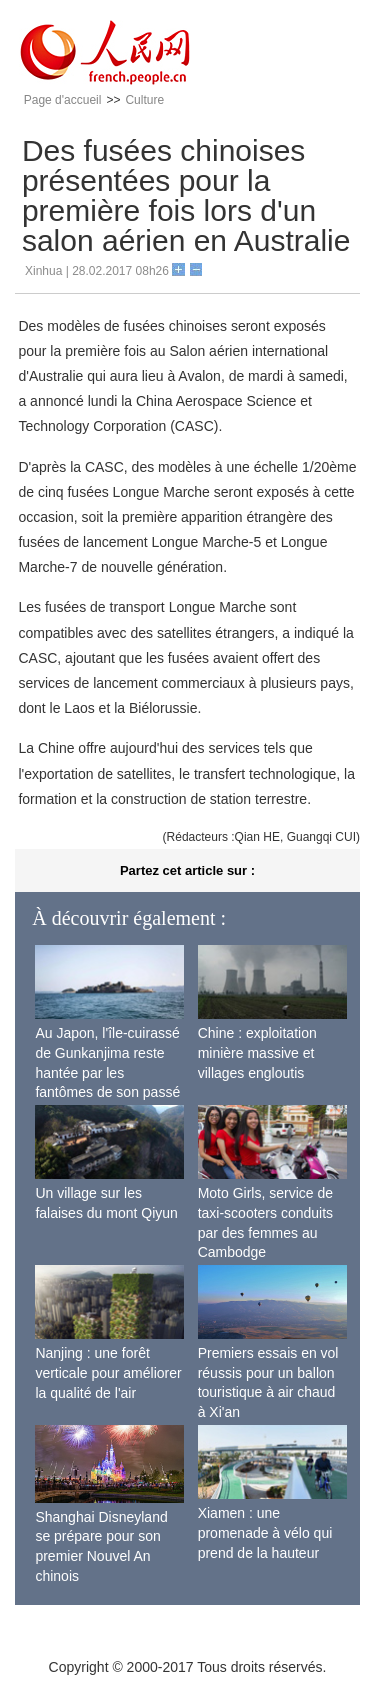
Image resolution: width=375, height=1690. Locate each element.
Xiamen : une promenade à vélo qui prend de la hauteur (265, 1532)
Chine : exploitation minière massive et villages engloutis (257, 1052)
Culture (144, 100)
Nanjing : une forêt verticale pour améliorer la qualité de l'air (108, 1372)
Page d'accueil (63, 100)
